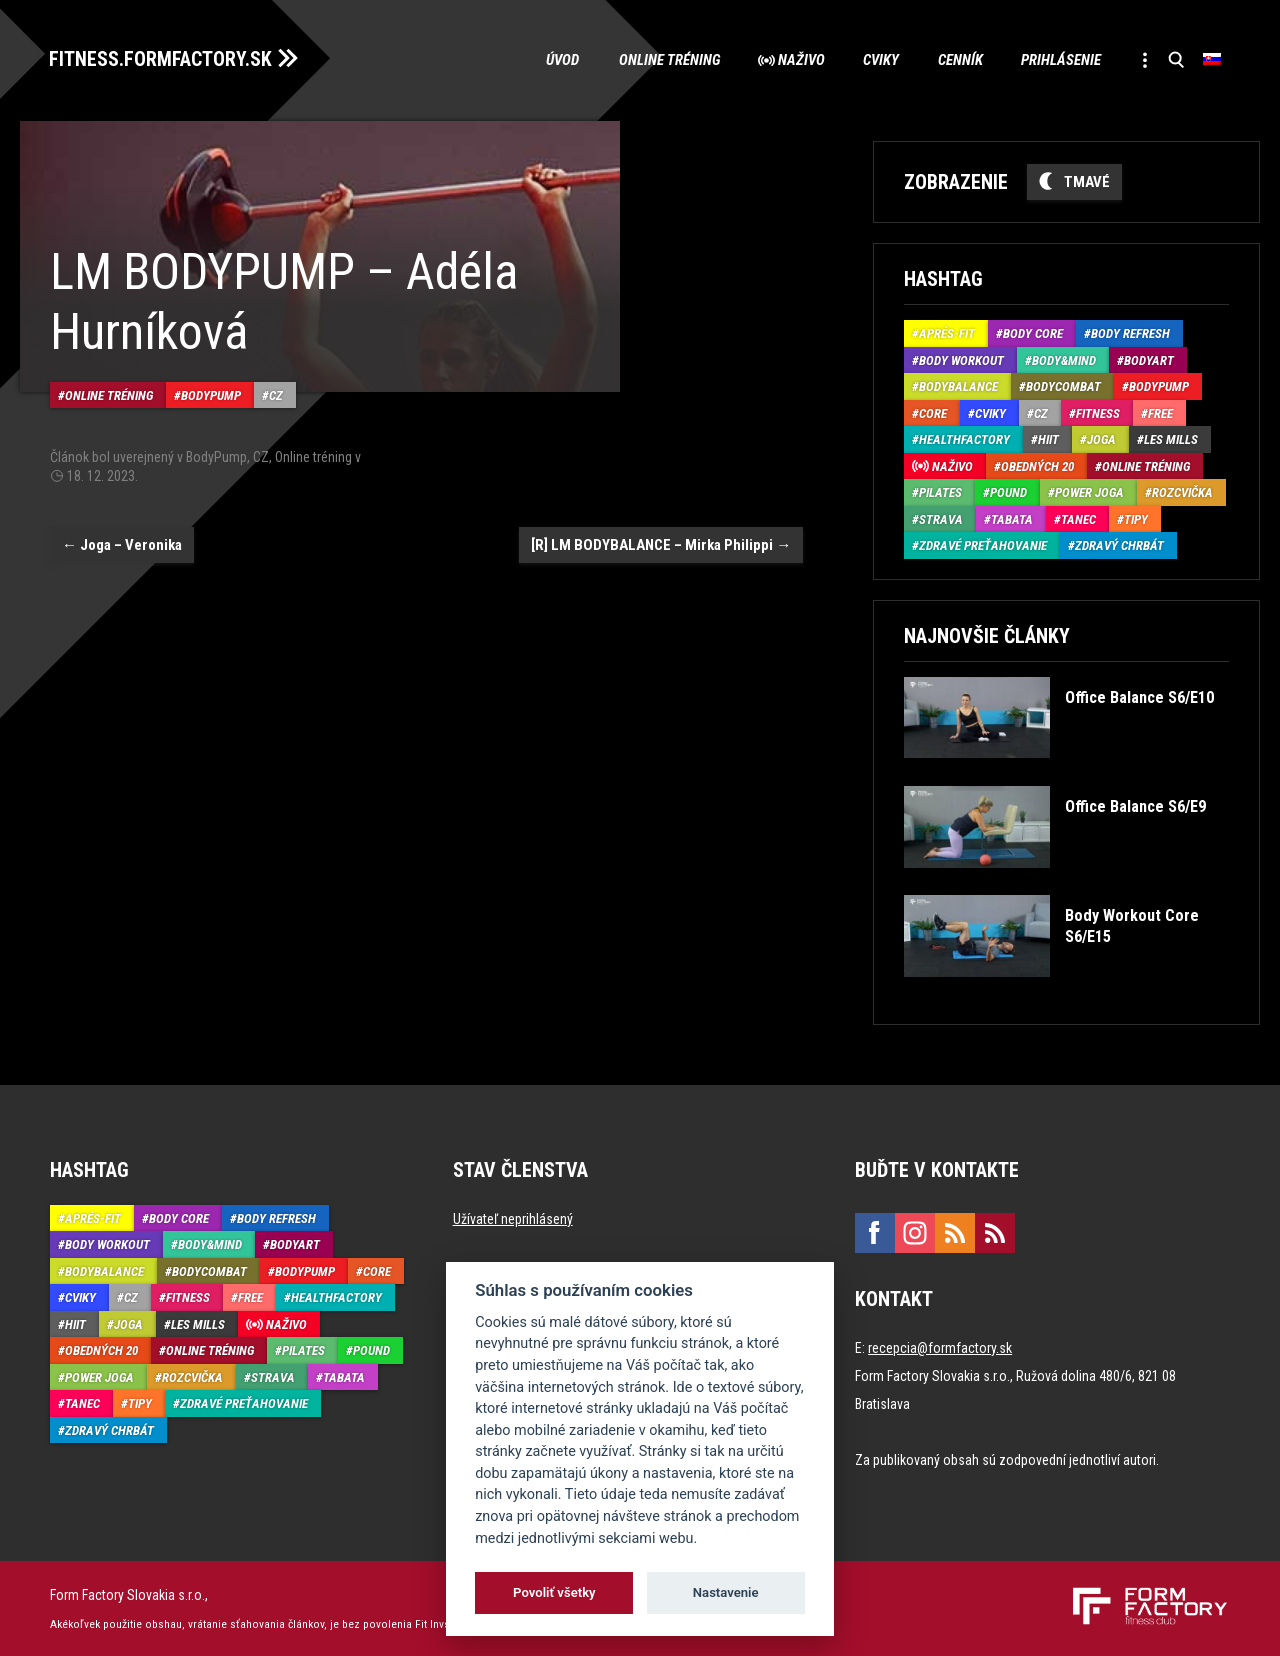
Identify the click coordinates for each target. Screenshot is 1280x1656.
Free (1160, 412)
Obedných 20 (1037, 465)
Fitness (1098, 412)
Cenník (955, 60)
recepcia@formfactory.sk (940, 1347)
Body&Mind (1064, 359)
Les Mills (1171, 439)
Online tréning (659, 60)
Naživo (793, 60)
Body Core (1033, 333)
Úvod (551, 60)
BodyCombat (1063, 386)
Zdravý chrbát (1119, 545)
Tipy (1136, 518)
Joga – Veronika (122, 543)
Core (933, 412)
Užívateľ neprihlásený (513, 1218)
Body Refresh (1130, 333)
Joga (1101, 439)
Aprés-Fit (947, 333)
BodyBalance (958, 386)
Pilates (940, 492)
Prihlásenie (1058, 60)
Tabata (1012, 518)
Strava (941, 518)
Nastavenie (726, 1592)
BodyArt (1149, 359)
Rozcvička (1182, 492)
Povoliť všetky (554, 1592)
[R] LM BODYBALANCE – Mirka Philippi (661, 543)
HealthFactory (964, 439)
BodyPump (211, 393)
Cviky (875, 60)
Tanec (1078, 518)
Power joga (1089, 492)
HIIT (1048, 439)
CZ (276, 393)
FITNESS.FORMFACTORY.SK (161, 58)
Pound (1008, 492)
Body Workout (961, 359)
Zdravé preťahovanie (983, 545)
